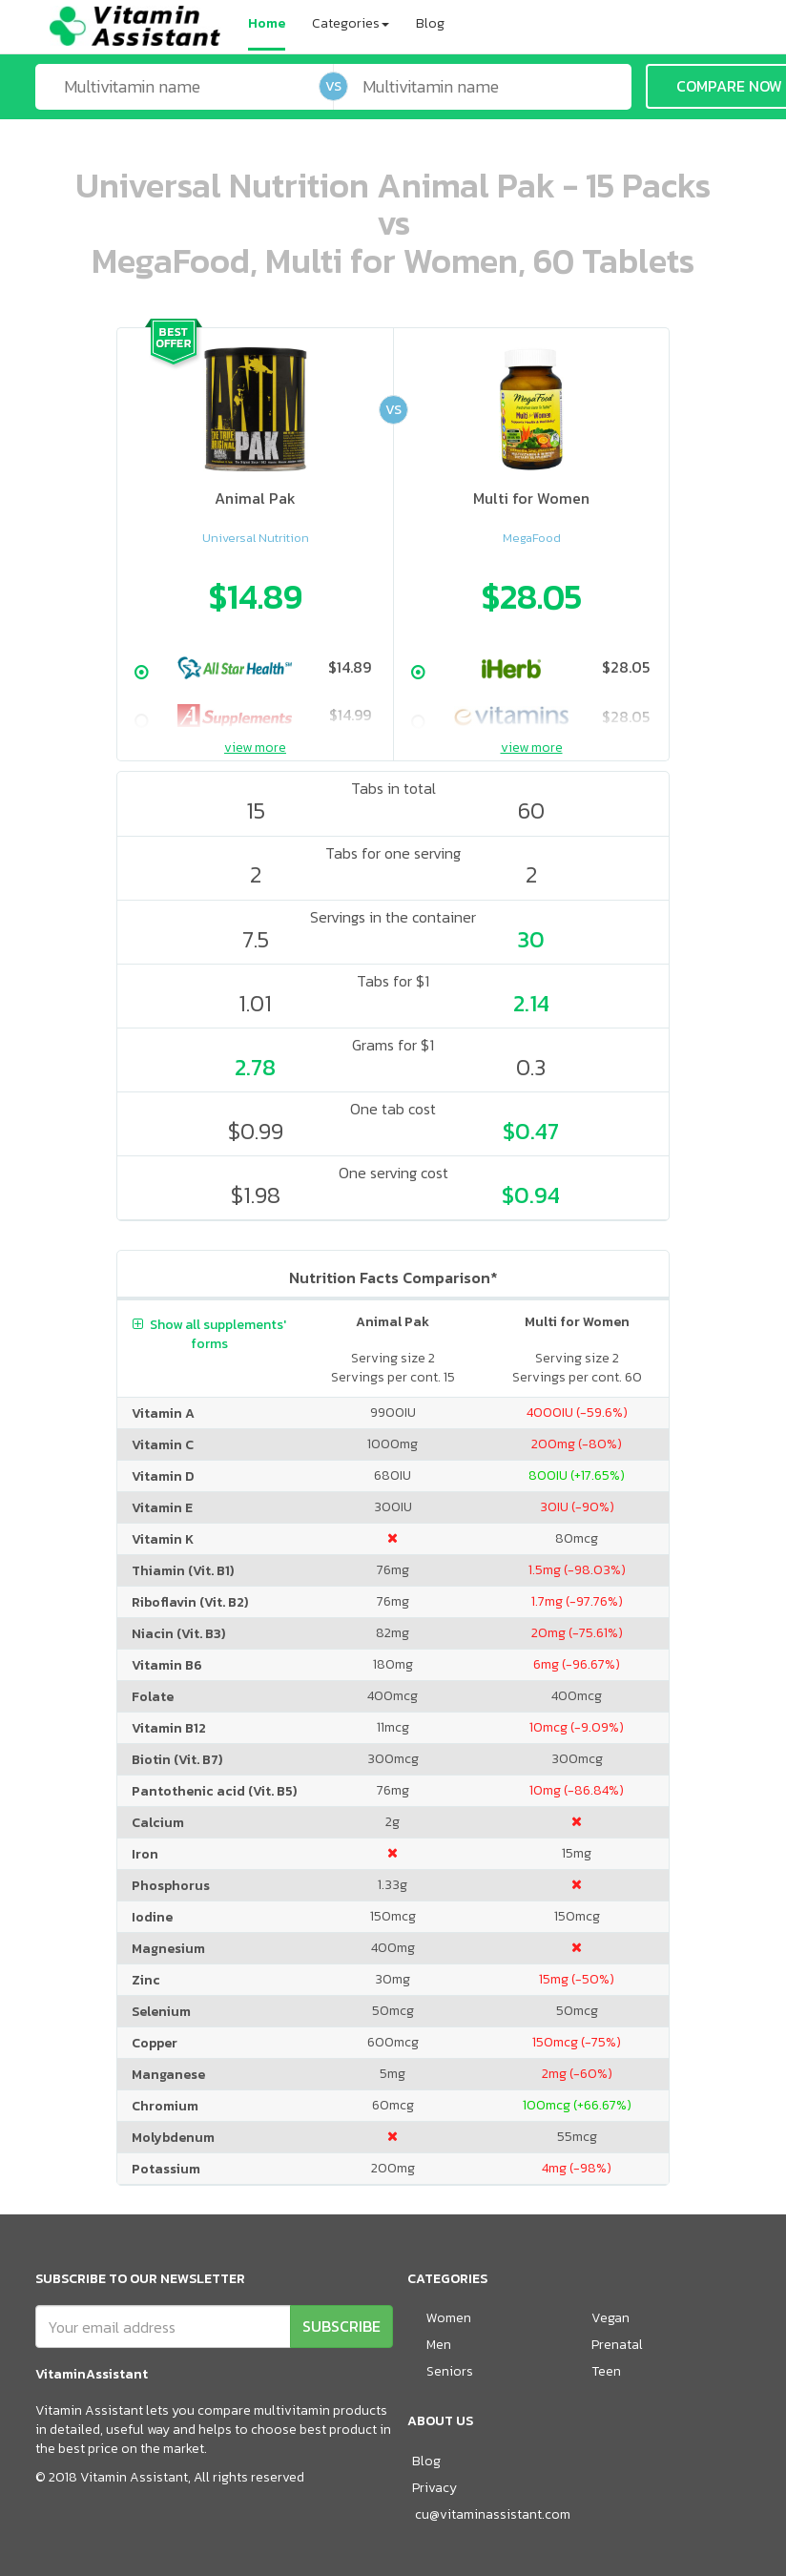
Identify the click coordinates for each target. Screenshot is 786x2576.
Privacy (434, 2488)
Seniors (449, 2371)
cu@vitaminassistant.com (492, 2514)
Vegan (610, 2318)
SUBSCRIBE (341, 2326)
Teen (606, 2371)
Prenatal (617, 2345)
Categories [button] (350, 23)
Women (448, 2318)
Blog (430, 23)
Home (266, 23)
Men (438, 2345)
